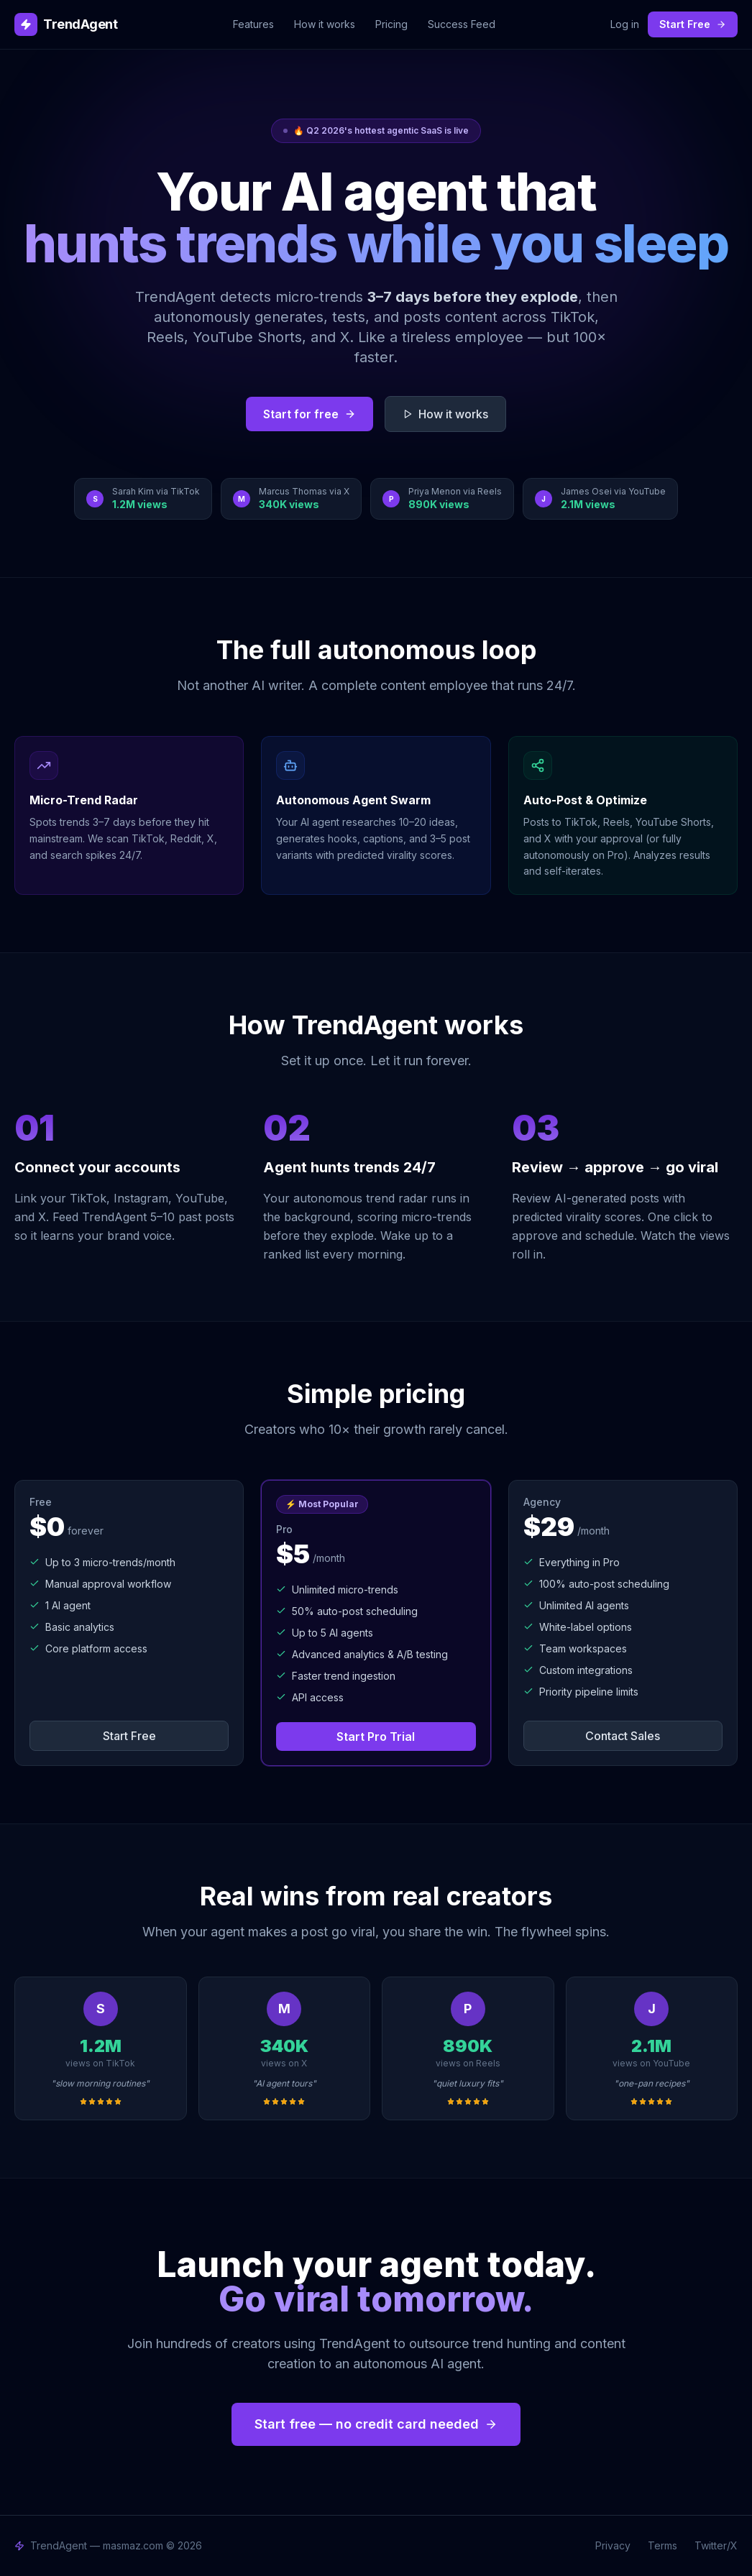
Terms (662, 2545)
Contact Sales (622, 1736)
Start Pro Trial (375, 1736)
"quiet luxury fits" (467, 2083)
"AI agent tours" (284, 2083)
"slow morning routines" (100, 2083)
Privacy (613, 2545)
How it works (324, 24)
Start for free (309, 414)
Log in (624, 24)
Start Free (692, 24)
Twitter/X (716, 2545)
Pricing (391, 24)
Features (253, 24)
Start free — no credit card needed (376, 2424)
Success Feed (461, 24)
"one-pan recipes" (651, 2083)
